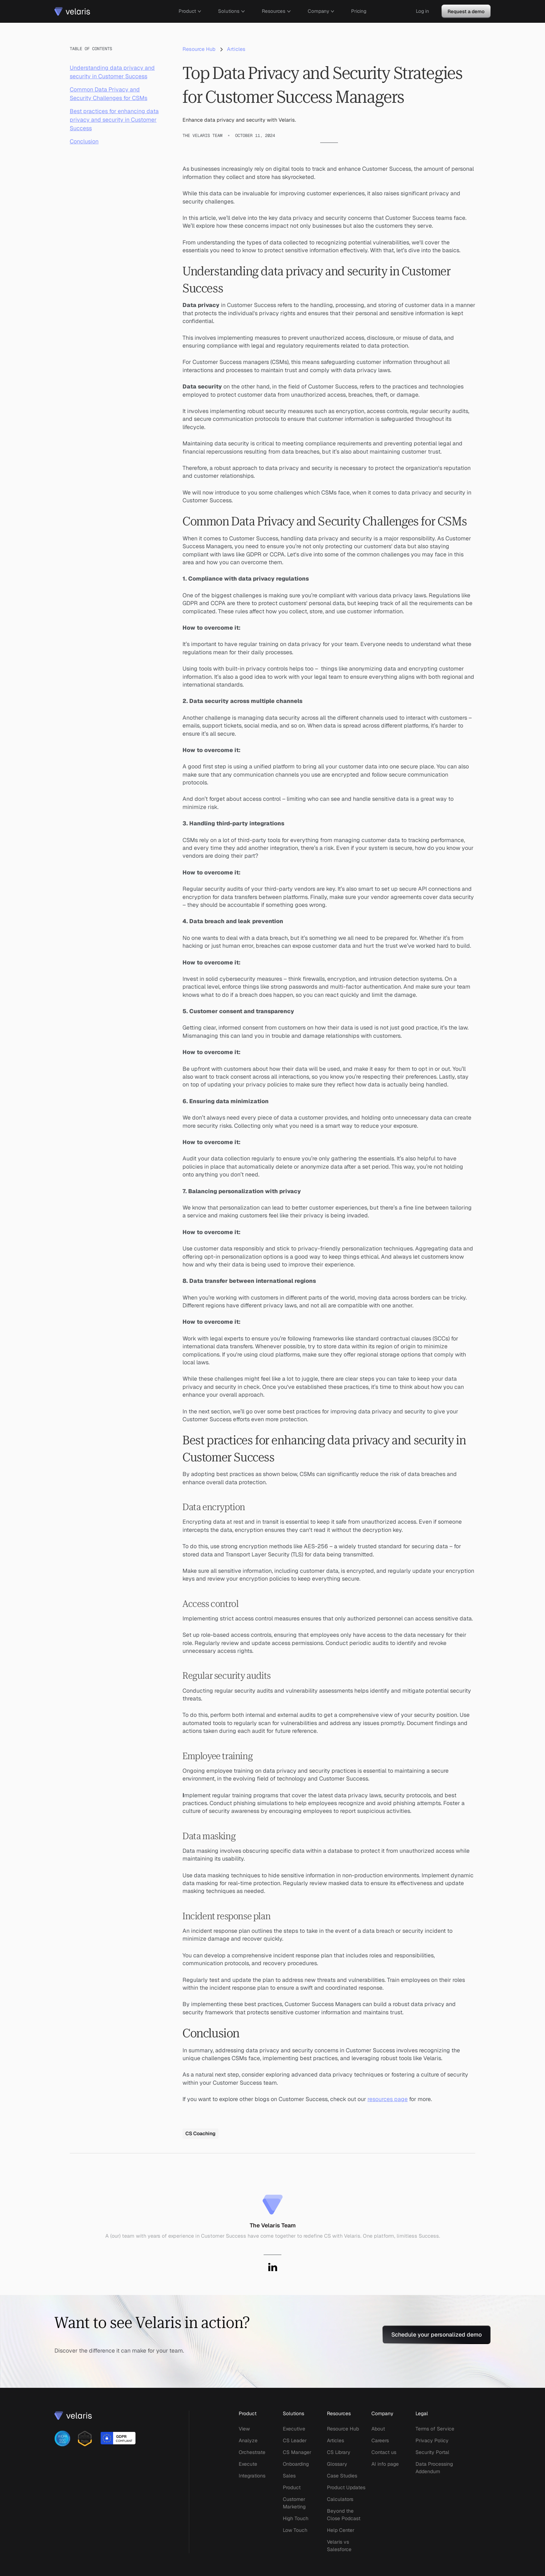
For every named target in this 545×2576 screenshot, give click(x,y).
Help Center (340, 2530)
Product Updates (346, 2487)
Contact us (383, 2452)
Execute (248, 2464)
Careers (380, 2440)
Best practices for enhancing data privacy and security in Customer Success (114, 119)
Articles (335, 2440)
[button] (190, 11)
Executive (294, 2429)
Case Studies (342, 2475)
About (378, 2429)
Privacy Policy (432, 2440)
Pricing (358, 11)
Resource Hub (343, 2429)
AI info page (385, 2464)
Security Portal (432, 2452)
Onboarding (296, 2464)
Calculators (340, 2499)
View (244, 2429)
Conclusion (84, 141)
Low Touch (295, 2530)
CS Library (338, 2452)
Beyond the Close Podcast (343, 2515)
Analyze (248, 2440)
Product (292, 2487)
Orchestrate (252, 2452)
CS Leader (295, 2440)
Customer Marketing (294, 2503)
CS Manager (297, 2452)
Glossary (337, 2464)
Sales (289, 2475)
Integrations (252, 2475)
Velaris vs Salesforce (339, 2546)
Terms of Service (435, 2429)
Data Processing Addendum (434, 2468)
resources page (387, 2099)
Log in (422, 11)
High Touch (295, 2518)
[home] (72, 11)
